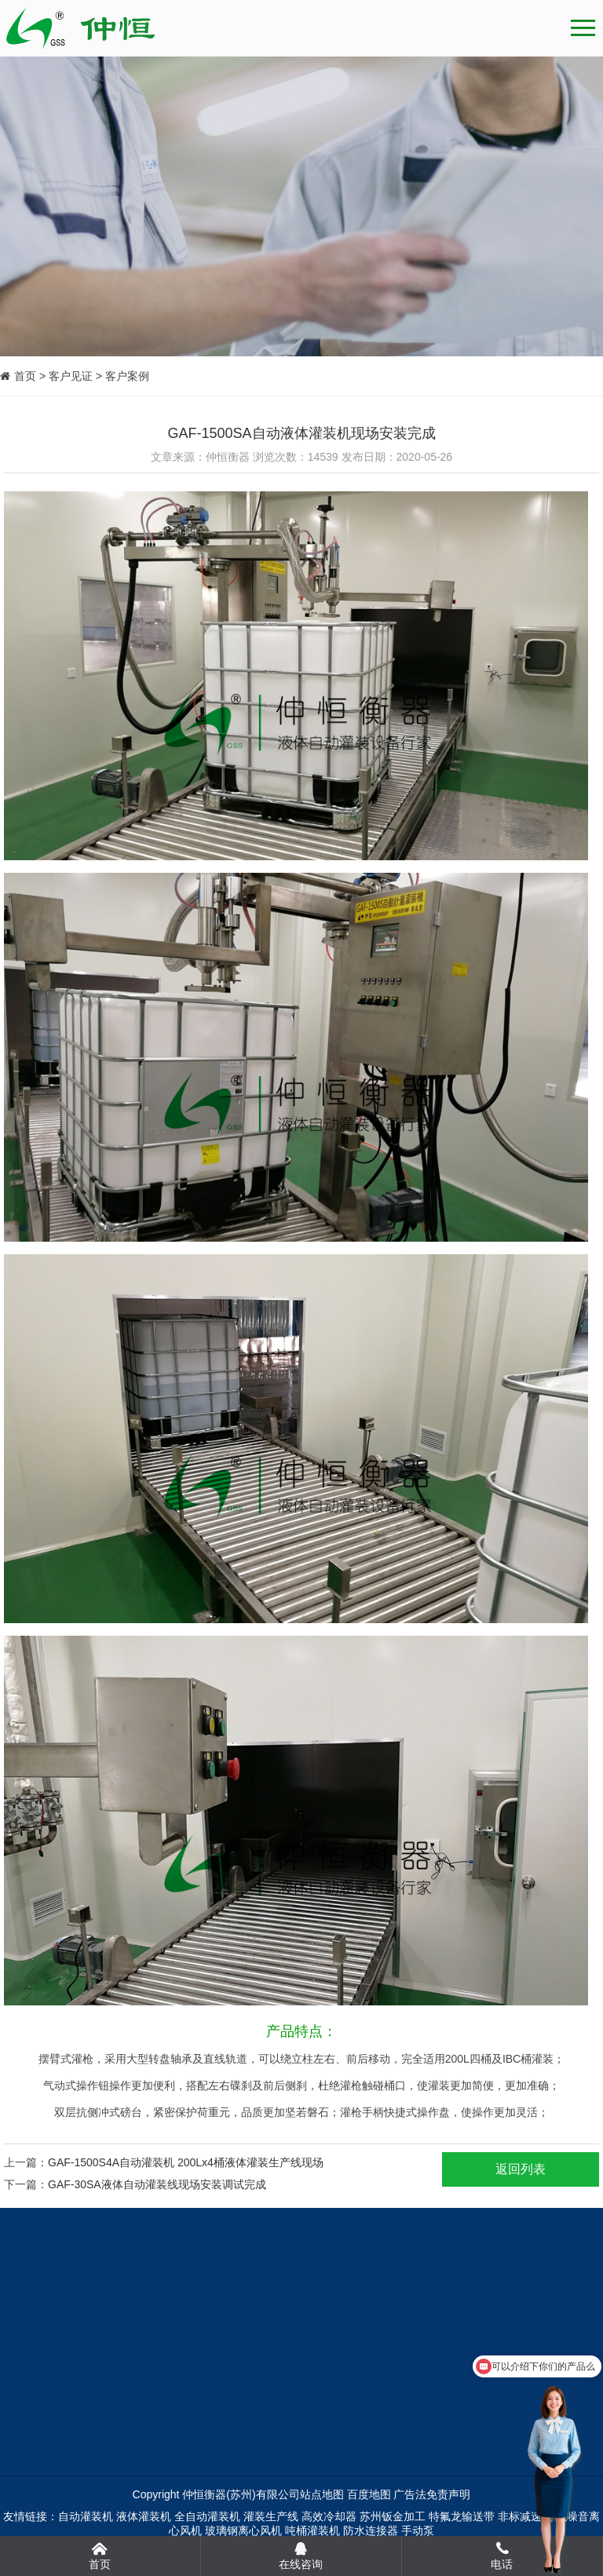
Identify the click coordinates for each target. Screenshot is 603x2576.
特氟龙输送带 (462, 2516)
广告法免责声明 (431, 2494)
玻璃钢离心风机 (243, 2530)
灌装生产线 (270, 2516)
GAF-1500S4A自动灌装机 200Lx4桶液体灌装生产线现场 (185, 2162)
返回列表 (520, 2169)
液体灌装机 (143, 2516)
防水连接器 (370, 2530)
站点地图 (322, 2494)
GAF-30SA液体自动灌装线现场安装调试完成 (157, 2184)
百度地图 (369, 2494)
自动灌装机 (85, 2516)
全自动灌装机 (207, 2516)
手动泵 (417, 2530)
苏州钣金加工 (393, 2516)
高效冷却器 (329, 2516)
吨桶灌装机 (312, 2530)
